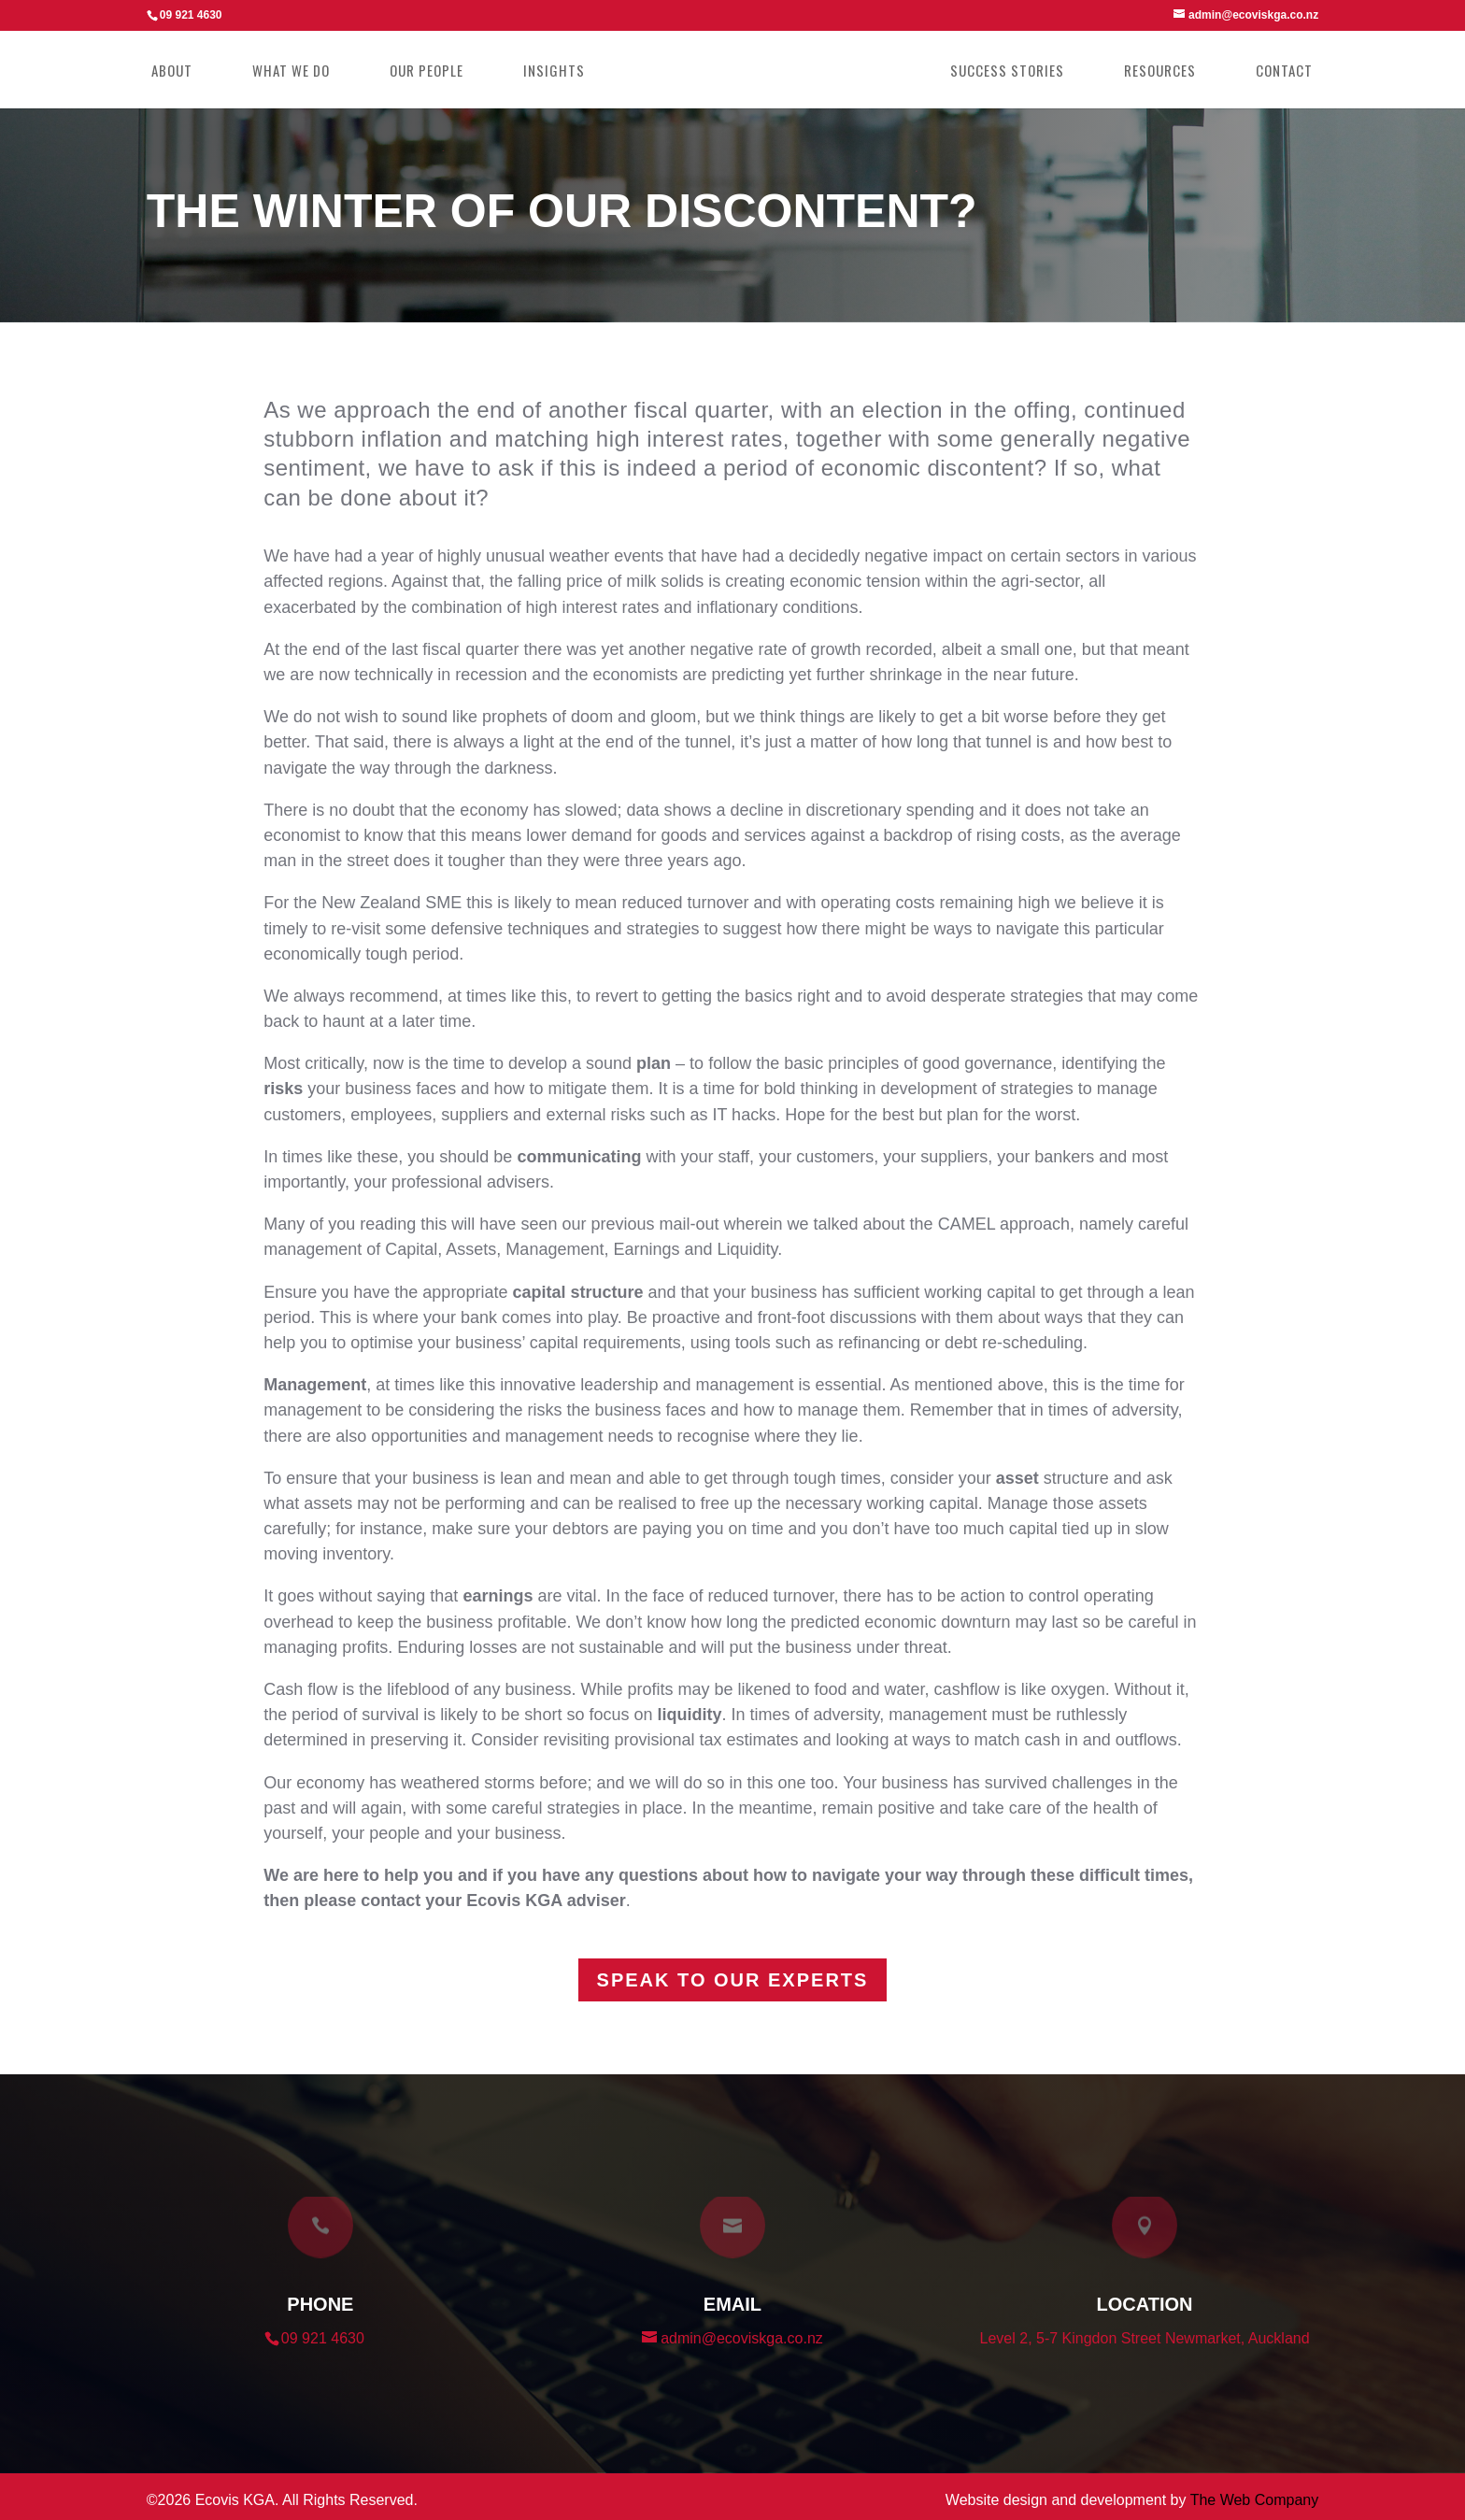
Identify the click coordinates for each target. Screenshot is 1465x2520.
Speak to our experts (733, 1980)
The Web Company (1254, 2500)
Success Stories (999, 72)
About (179, 72)
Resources (1152, 72)
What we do (298, 72)
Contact (1275, 72)
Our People (434, 72)
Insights (561, 72)
